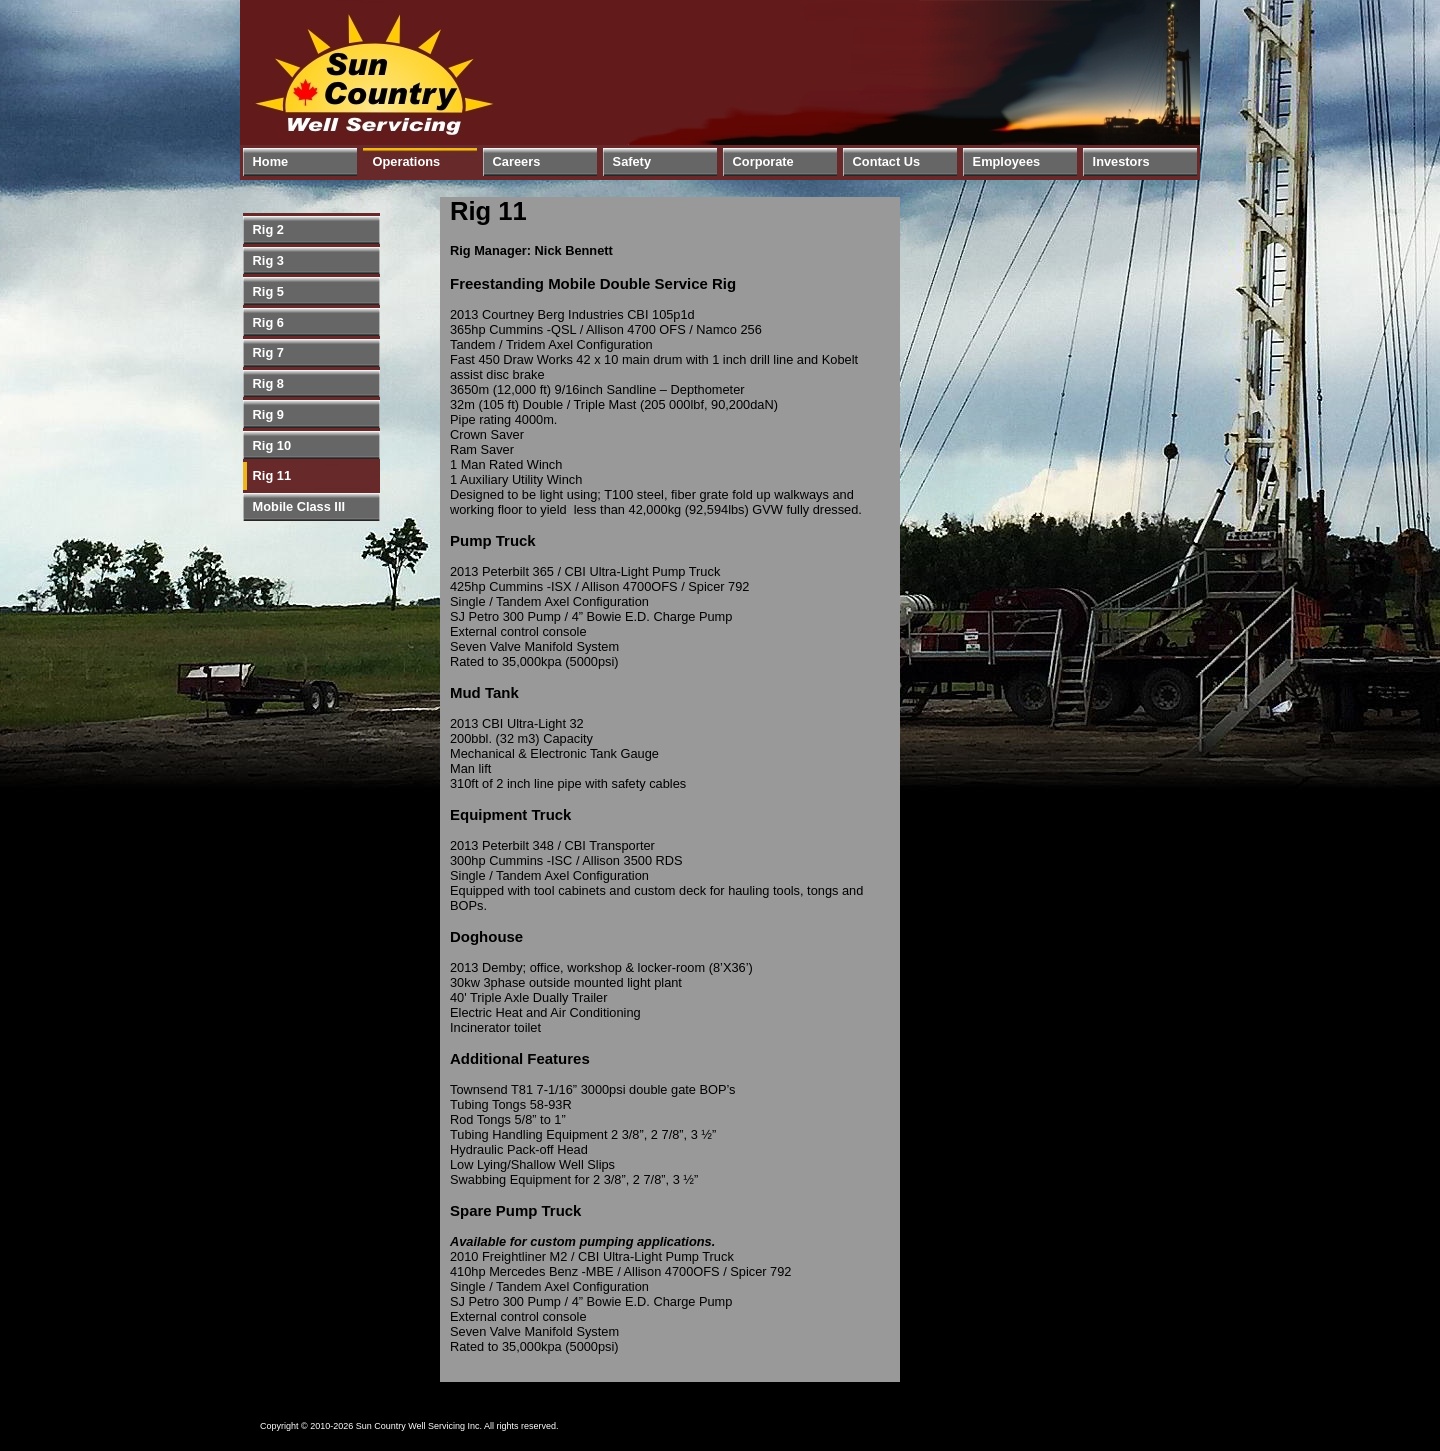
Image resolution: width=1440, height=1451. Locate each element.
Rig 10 (272, 445)
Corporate (763, 161)
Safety (632, 161)
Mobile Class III (299, 506)
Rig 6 (268, 322)
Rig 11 (272, 475)
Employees (1007, 161)
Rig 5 (268, 291)
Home (271, 161)
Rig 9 (268, 414)
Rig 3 (268, 260)
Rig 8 (268, 383)
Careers (517, 161)
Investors (1121, 161)
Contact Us (887, 161)
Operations (407, 161)
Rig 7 (268, 352)
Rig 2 (268, 229)
